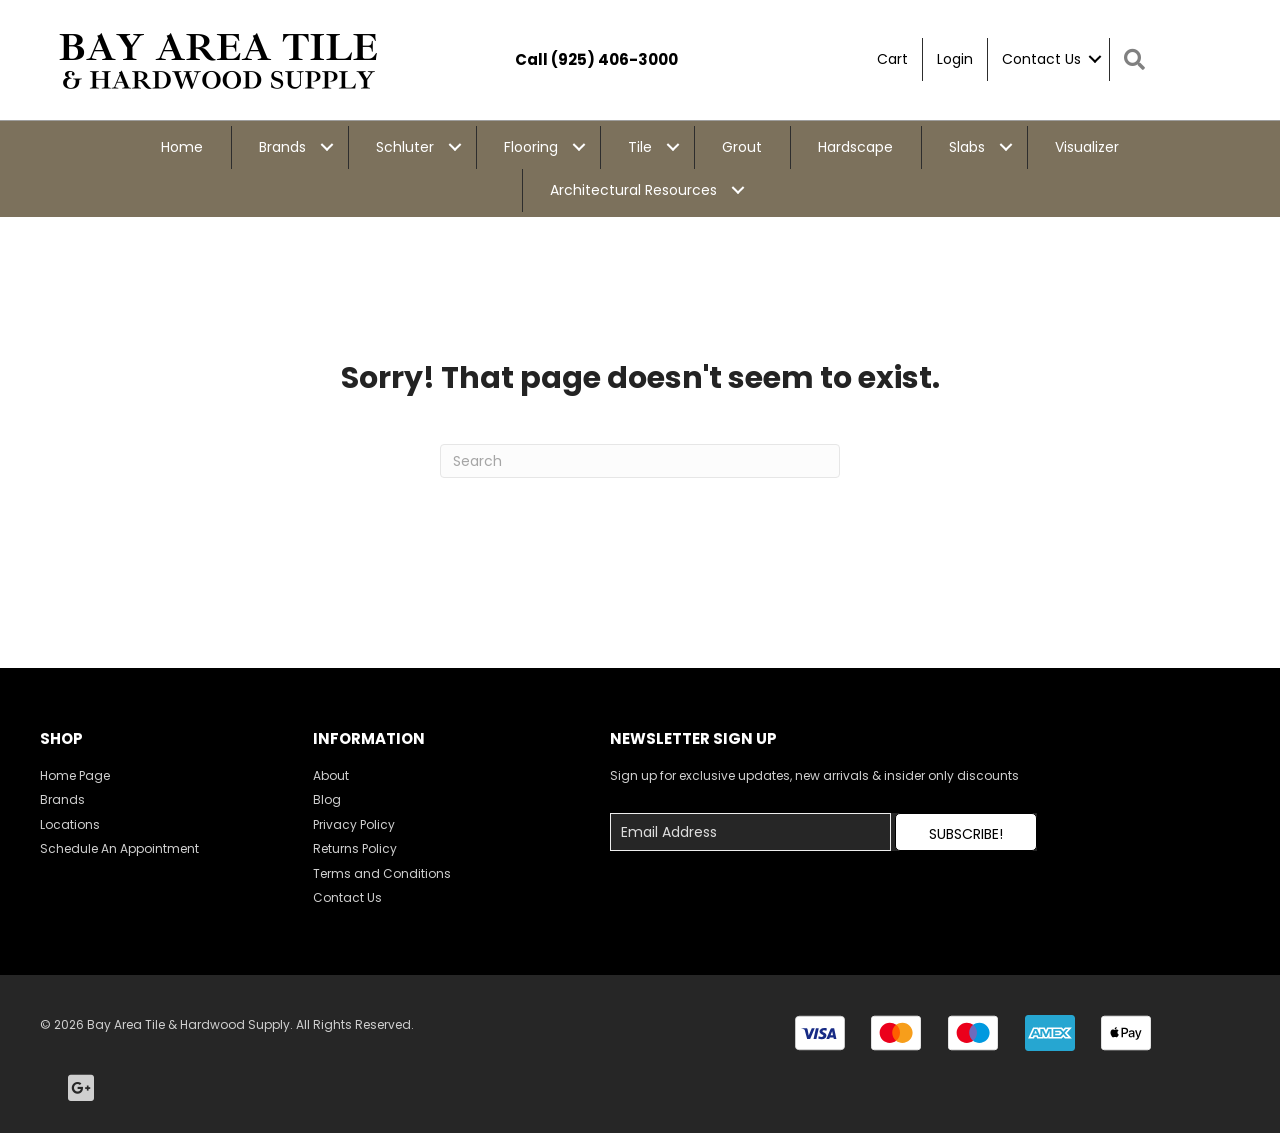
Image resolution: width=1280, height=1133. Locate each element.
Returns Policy (355, 848)
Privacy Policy (354, 824)
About (331, 775)
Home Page (75, 775)
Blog (327, 799)
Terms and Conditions (382, 873)
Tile (640, 147)
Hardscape (855, 147)
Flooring (531, 147)
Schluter (405, 147)
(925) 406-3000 (614, 59)
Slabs (967, 147)
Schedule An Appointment (119, 848)
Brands (282, 147)
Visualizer (1087, 147)
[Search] (640, 461)
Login (955, 59)
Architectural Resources (633, 190)
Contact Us (1041, 59)
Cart (892, 59)
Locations (70, 824)
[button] (966, 832)
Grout (742, 147)
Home (182, 147)
